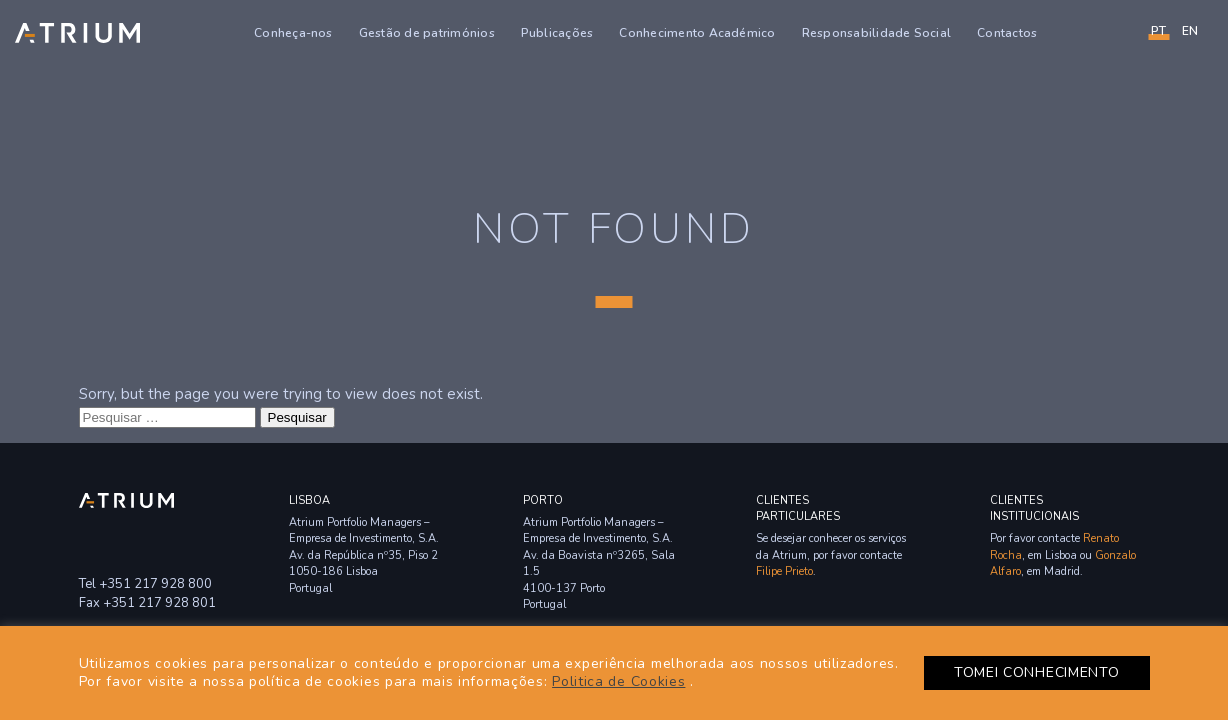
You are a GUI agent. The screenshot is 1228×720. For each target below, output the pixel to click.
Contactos (1007, 33)
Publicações (557, 33)
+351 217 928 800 (155, 584)
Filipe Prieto (784, 571)
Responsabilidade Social (877, 33)
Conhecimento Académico (697, 33)
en (1190, 31)
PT (1158, 31)
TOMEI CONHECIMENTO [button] (1037, 672)
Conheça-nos (293, 33)
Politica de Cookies (618, 681)
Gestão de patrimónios (427, 33)
